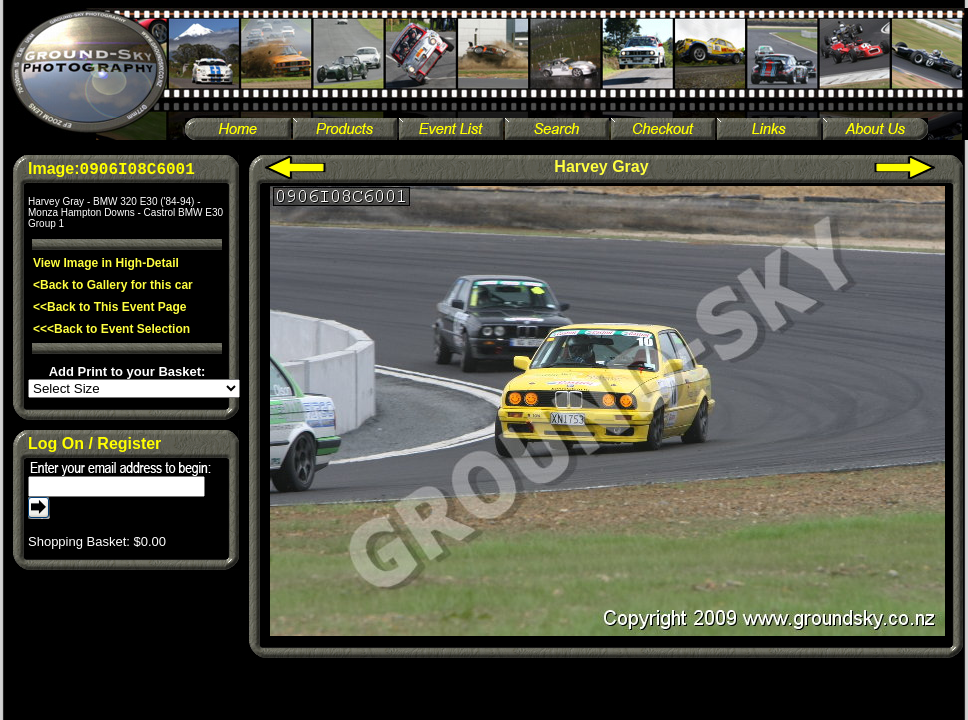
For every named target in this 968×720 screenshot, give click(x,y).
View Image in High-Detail (106, 263)
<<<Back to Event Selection (111, 329)
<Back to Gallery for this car (113, 285)
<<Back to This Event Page (109, 307)
